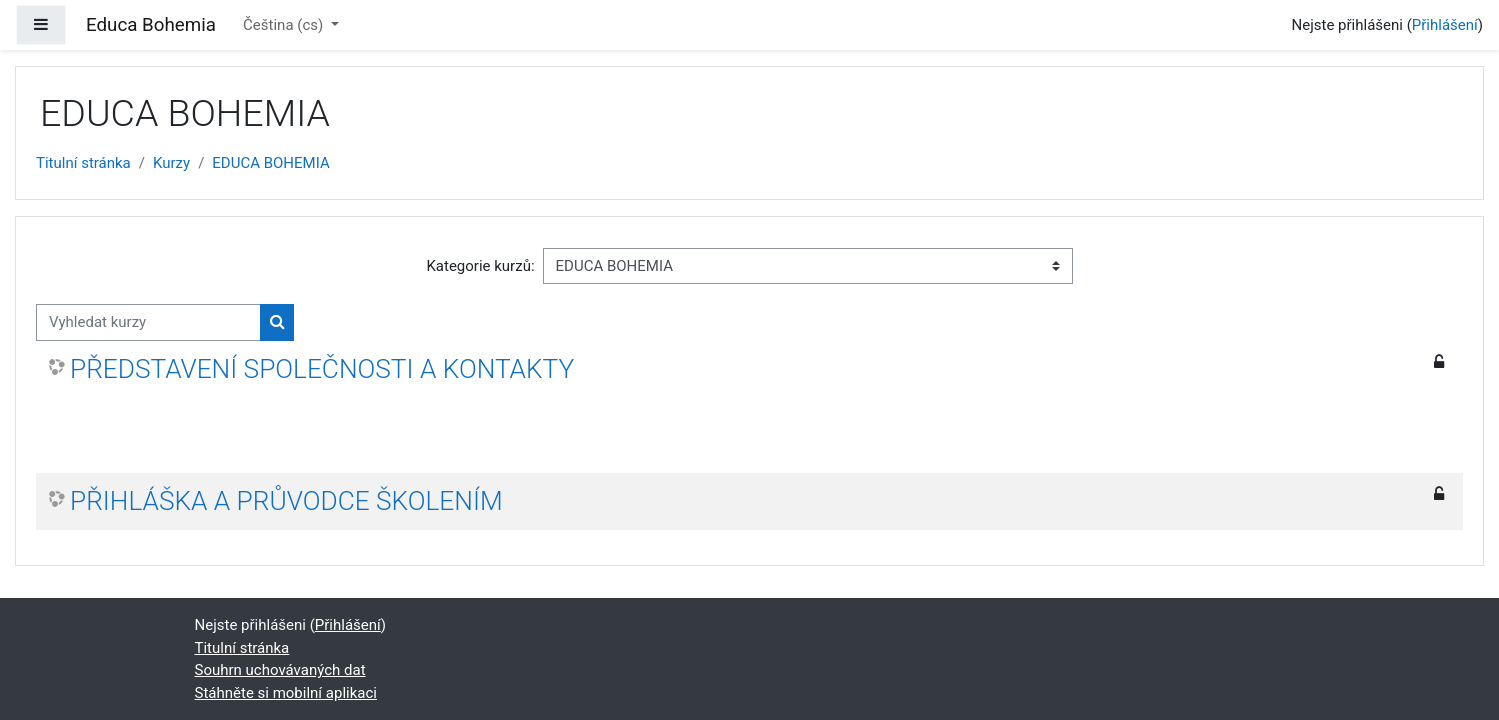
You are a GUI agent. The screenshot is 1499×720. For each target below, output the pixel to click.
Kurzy (171, 163)
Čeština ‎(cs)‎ (285, 25)
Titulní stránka (83, 163)
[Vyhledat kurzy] (148, 322)
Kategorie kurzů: (480, 266)
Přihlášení (1445, 25)
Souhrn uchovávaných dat (280, 670)
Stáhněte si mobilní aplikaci (286, 693)
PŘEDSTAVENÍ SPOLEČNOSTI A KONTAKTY (322, 369)
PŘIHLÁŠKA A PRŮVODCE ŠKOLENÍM (286, 501)
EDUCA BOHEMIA (270, 163)
